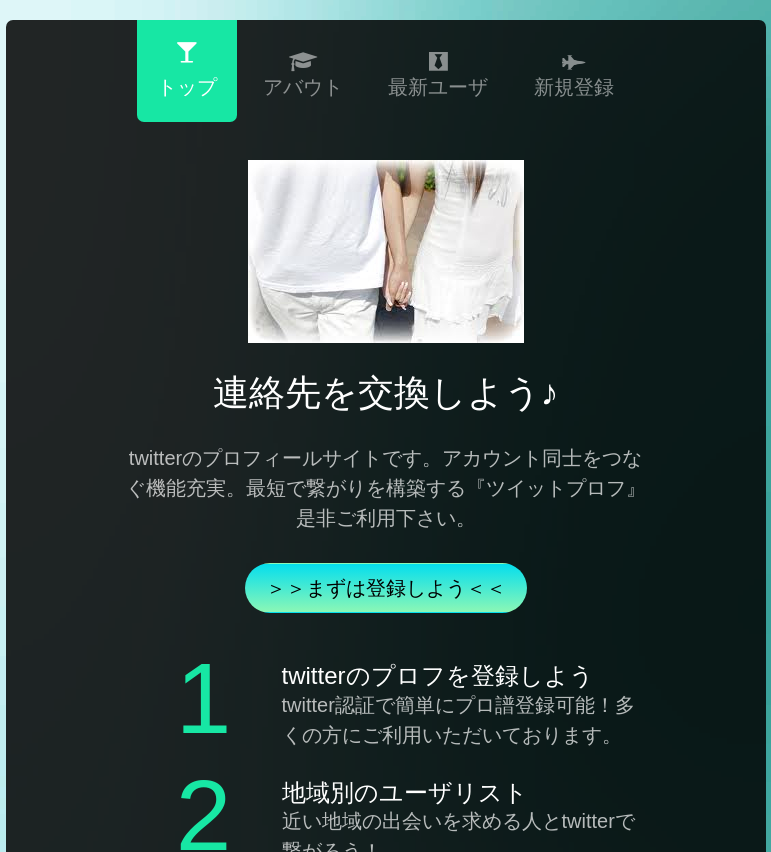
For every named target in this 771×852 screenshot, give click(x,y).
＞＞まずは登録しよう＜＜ (386, 588)
